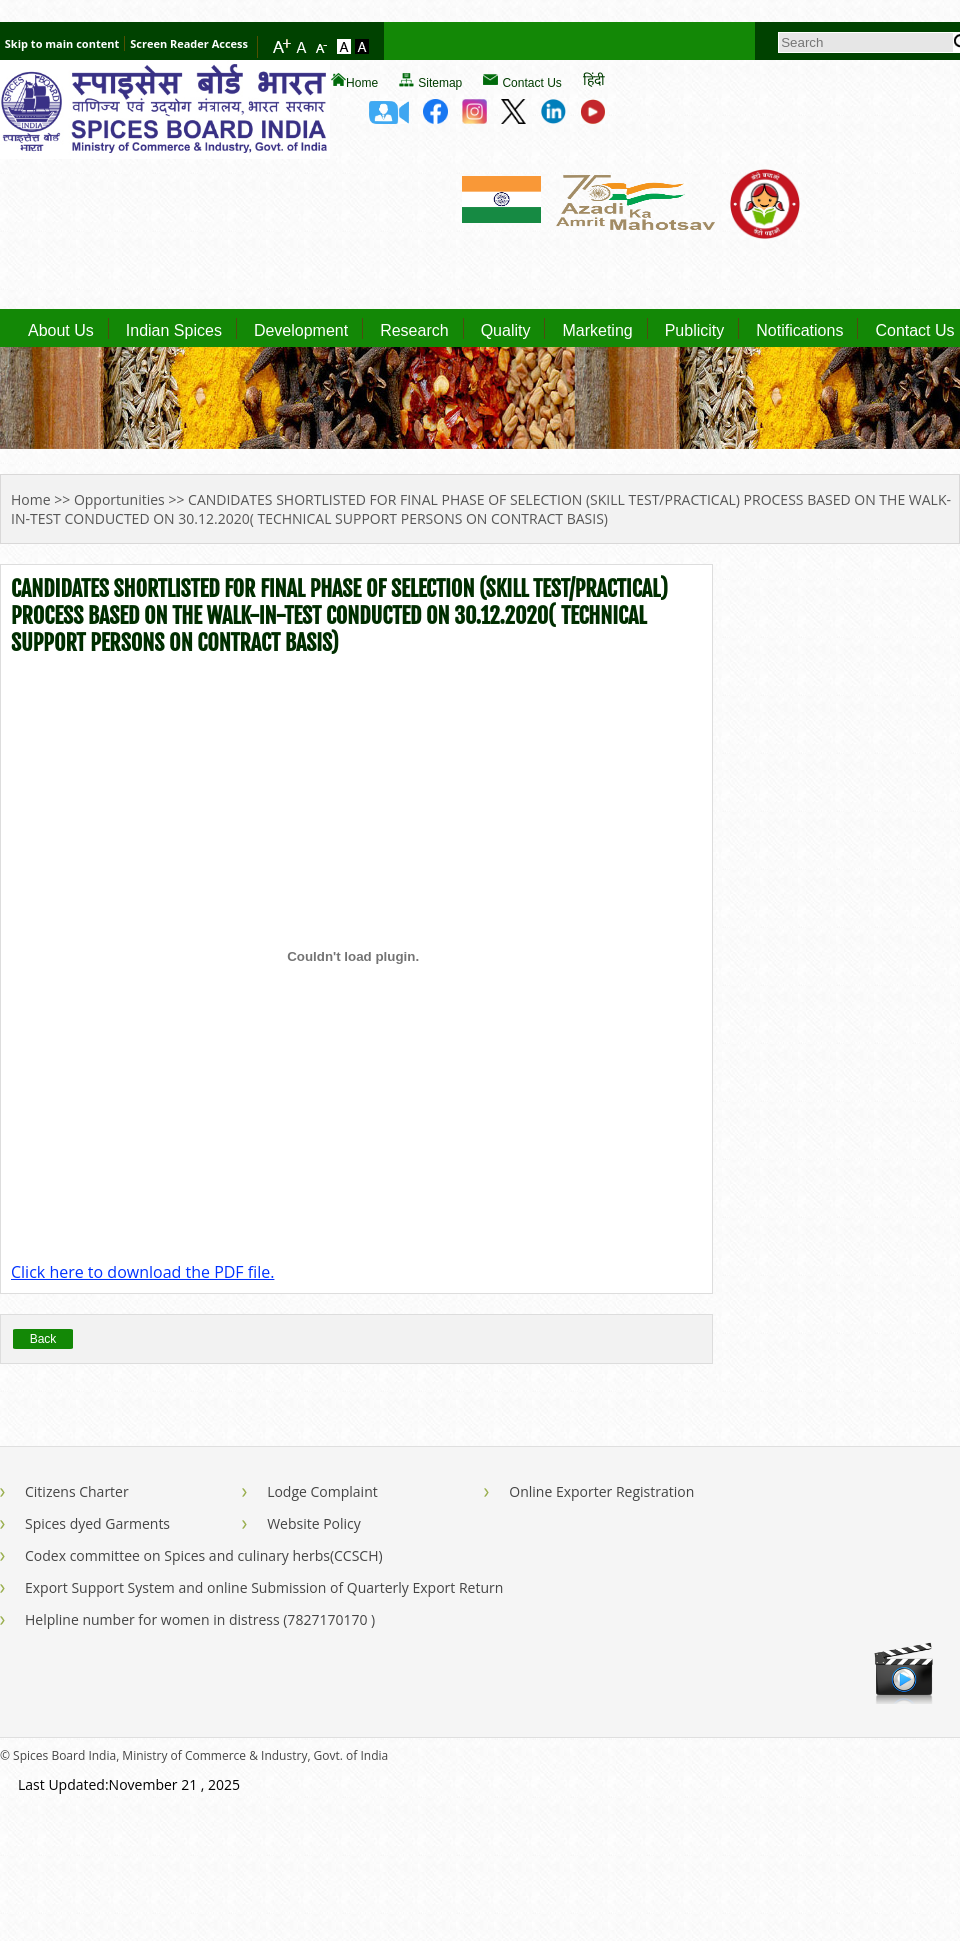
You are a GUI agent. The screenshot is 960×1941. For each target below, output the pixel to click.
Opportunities (119, 499)
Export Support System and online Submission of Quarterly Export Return (264, 1587)
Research (414, 331)
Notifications (799, 331)
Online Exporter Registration (601, 1491)
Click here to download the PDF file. (142, 1272)
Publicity (695, 331)
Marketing (597, 331)
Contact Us (531, 83)
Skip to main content (62, 43)
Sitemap (440, 83)
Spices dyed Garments (97, 1523)
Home (362, 83)
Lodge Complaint (322, 1491)
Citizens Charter (77, 1491)
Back (43, 1339)
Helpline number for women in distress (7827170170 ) (200, 1619)
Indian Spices (174, 331)
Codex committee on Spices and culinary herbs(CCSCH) (204, 1555)
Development (301, 331)
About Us (61, 331)
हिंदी (594, 79)
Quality (506, 331)
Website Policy (314, 1523)
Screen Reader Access (189, 43)
